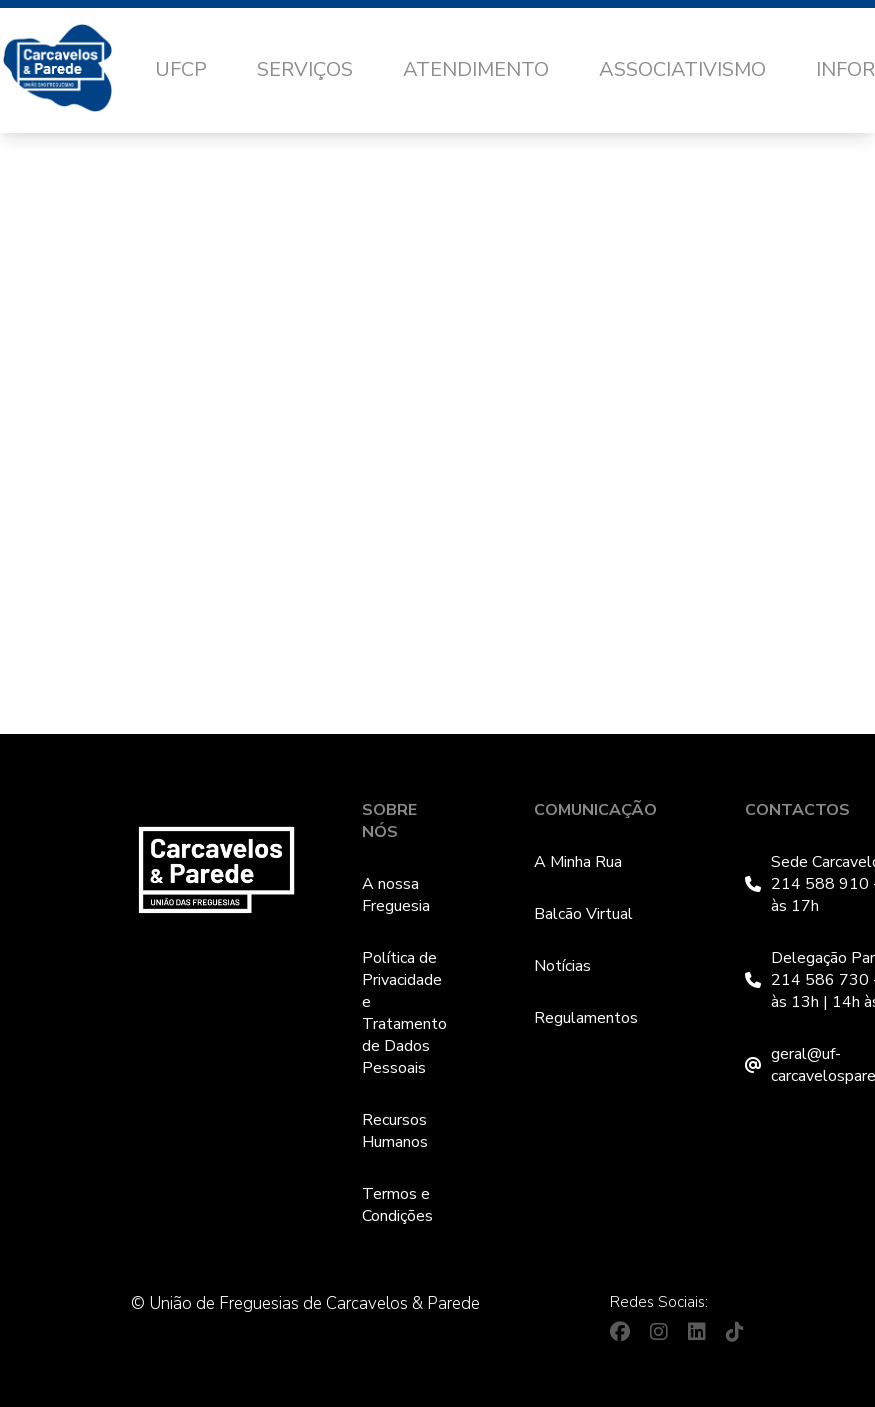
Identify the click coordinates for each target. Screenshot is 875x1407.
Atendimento (476, 69)
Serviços (305, 69)
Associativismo (682, 69)
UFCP (181, 69)
